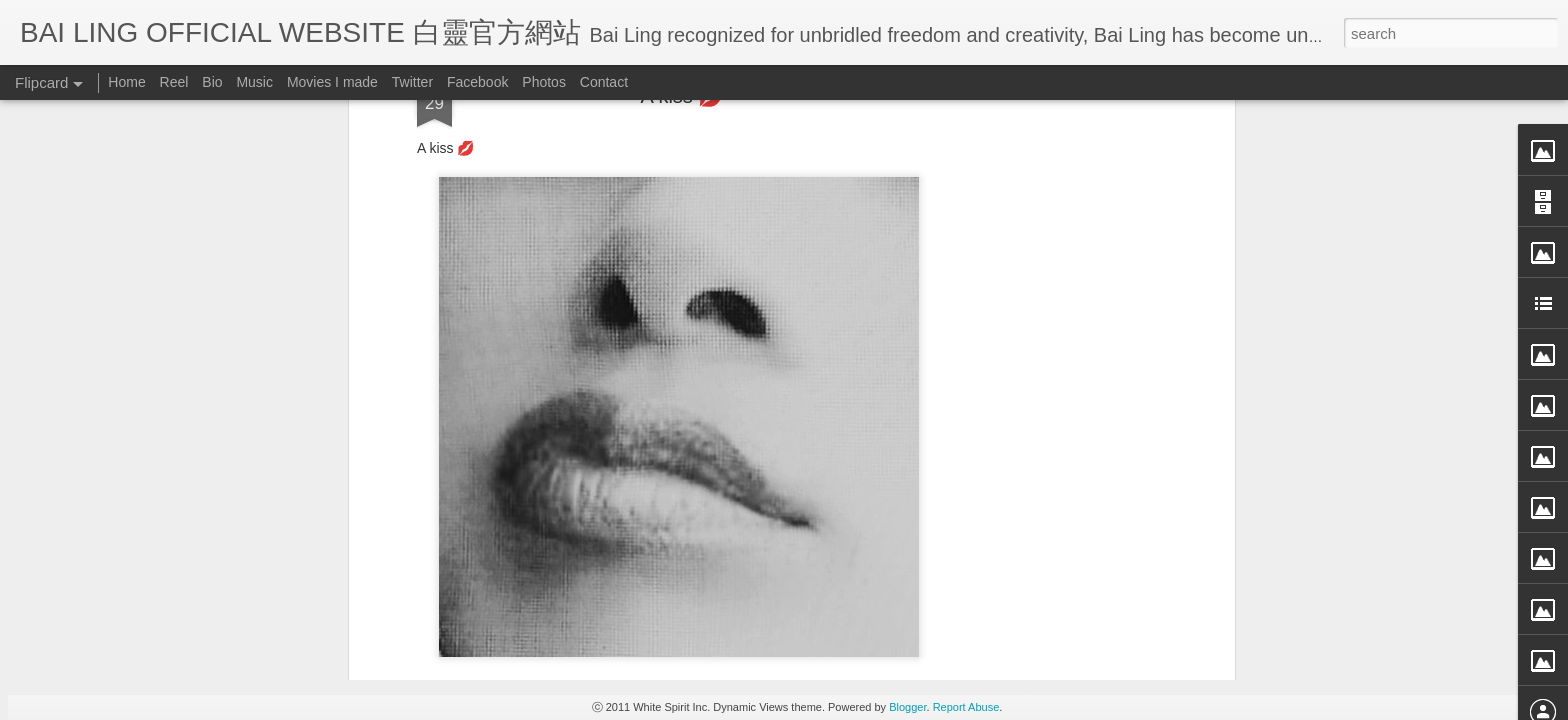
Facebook (477, 82)
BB (769, 307)
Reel (174, 82)
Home (126, 82)
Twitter (412, 82)
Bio (212, 82)
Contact (604, 82)
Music (254, 82)
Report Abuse (966, 707)
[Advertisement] (682, 436)
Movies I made (332, 82)
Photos (544, 82)
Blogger (907, 707)
